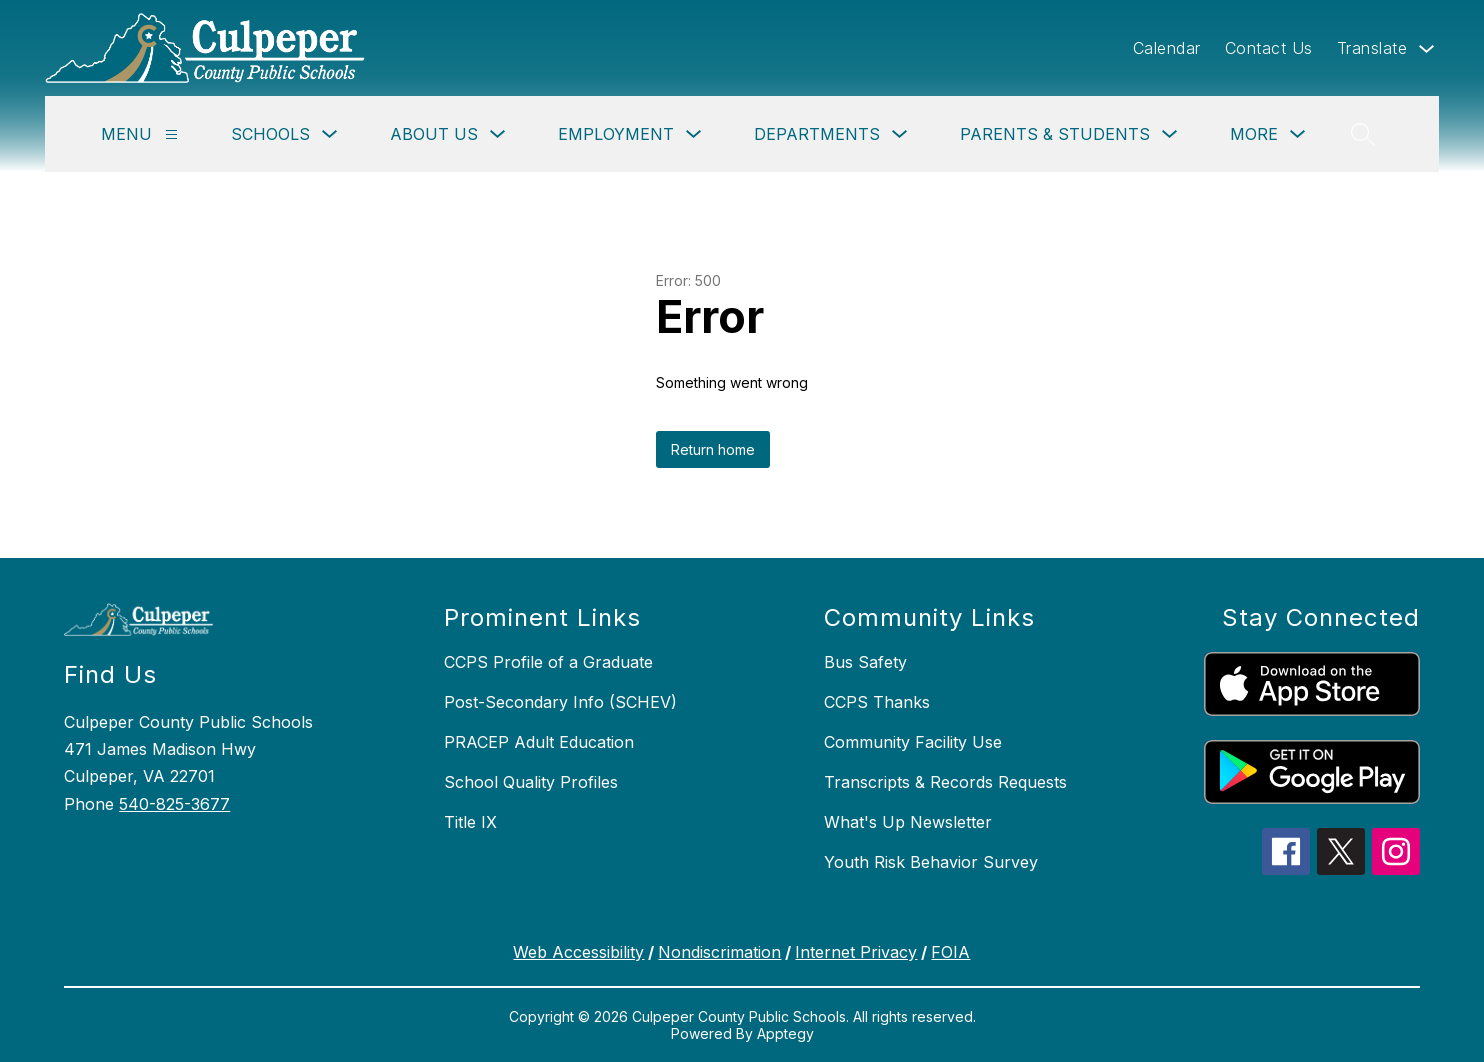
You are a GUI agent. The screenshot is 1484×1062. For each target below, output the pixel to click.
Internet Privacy (856, 952)
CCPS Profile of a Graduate (548, 662)
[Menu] (171, 134)
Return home (713, 449)
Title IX (470, 822)
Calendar (1167, 48)
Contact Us (1269, 48)
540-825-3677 (174, 804)
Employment (616, 134)
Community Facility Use (913, 742)
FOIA (950, 952)
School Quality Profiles (531, 782)
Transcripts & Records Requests (945, 782)
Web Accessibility (578, 952)
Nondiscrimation (719, 952)
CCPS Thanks (877, 702)
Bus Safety (865, 662)
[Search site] (1363, 134)
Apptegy (785, 1033)
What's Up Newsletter (908, 822)
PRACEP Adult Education (539, 742)
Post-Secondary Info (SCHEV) (560, 702)
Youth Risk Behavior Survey (931, 862)
